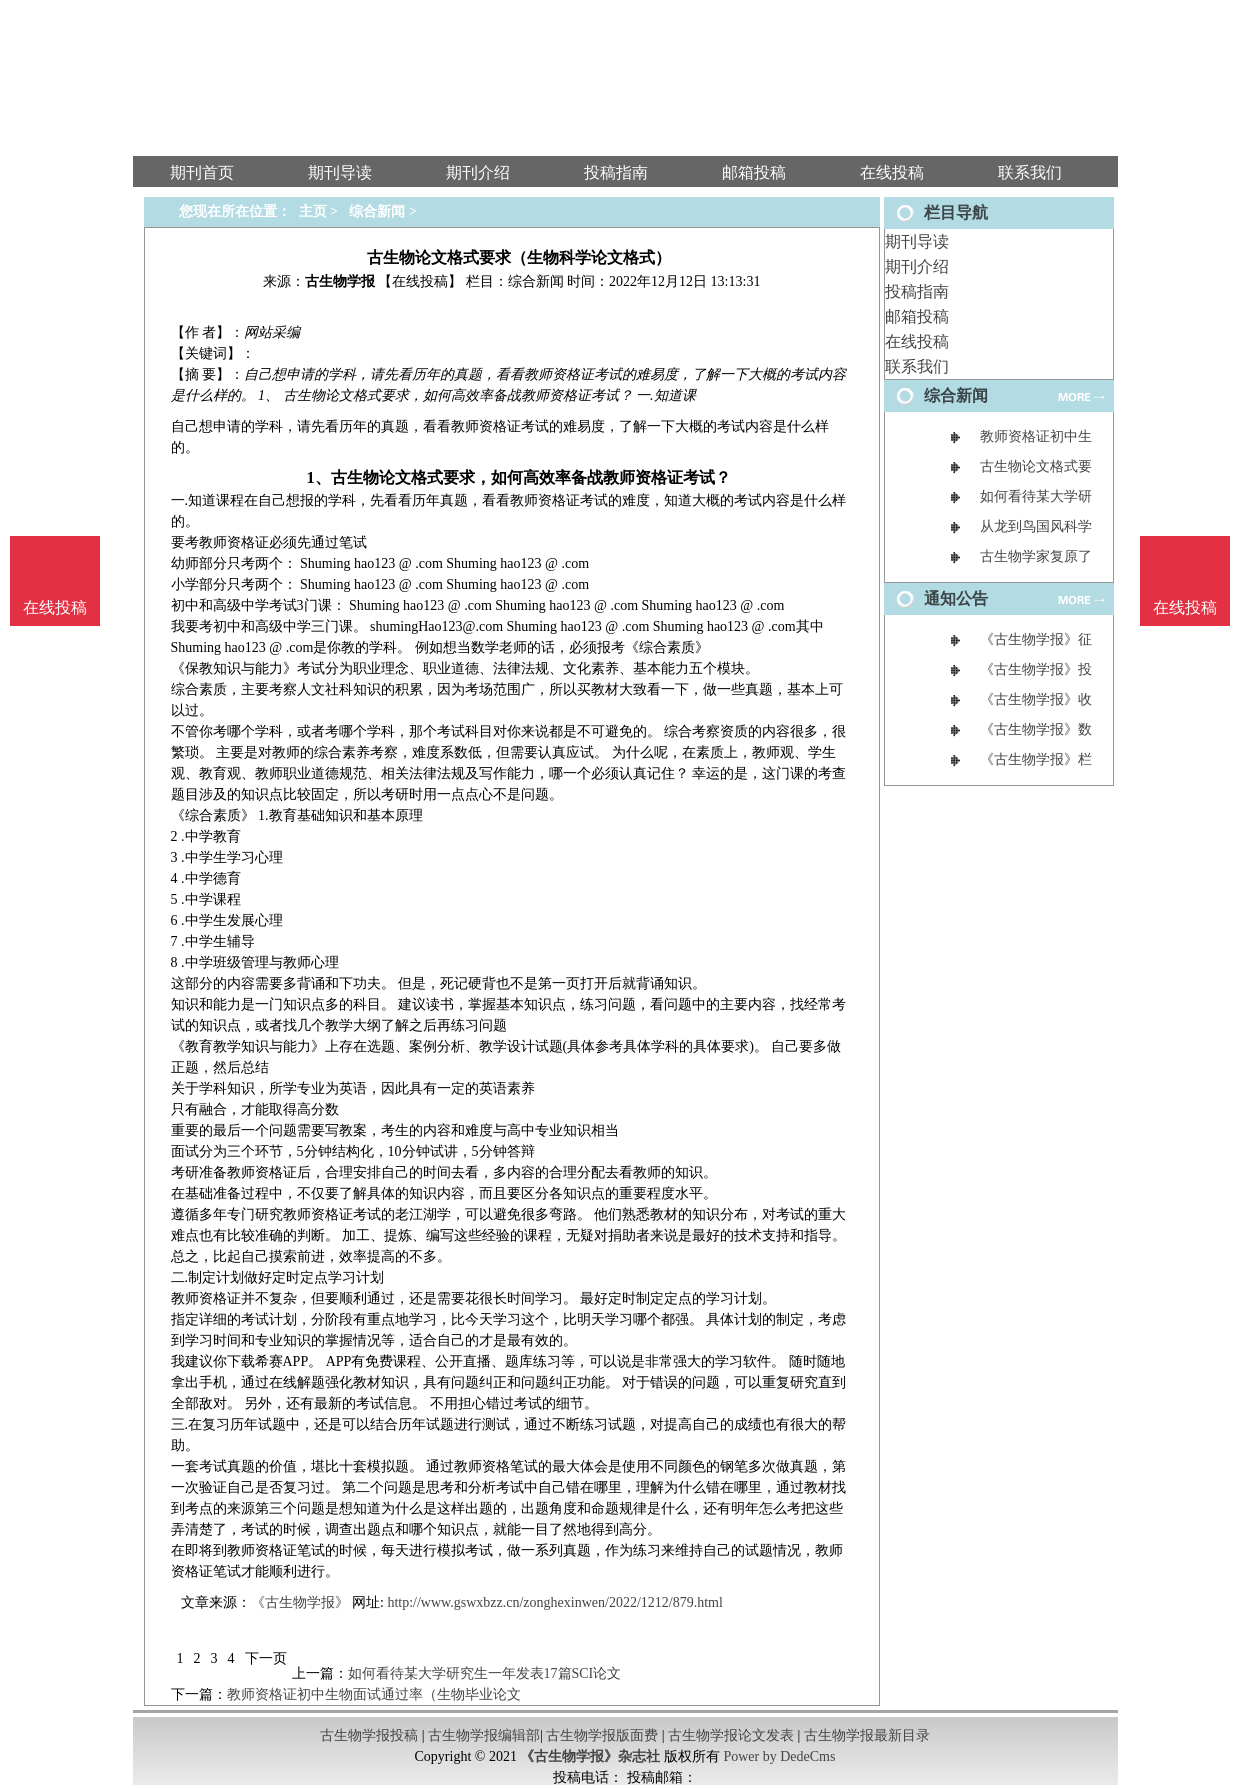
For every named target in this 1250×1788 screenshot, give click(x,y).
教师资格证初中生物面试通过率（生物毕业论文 (374, 1694)
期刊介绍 (917, 266)
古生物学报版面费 (602, 1735)
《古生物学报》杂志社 (590, 1756)
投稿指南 (917, 291)
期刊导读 (917, 241)
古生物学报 (340, 281)
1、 (318, 477)
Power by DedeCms (779, 1756)
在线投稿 (917, 341)
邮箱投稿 (917, 316)
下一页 (266, 1658)
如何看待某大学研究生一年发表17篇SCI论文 (485, 1673)
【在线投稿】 (420, 281)
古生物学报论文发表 (731, 1735)
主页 (313, 211)
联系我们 (917, 366)
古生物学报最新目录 (867, 1735)
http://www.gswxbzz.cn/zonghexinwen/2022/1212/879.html (554, 1602)
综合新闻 (377, 211)
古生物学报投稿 (369, 1735)
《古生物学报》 (300, 1602)
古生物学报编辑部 (484, 1735)
